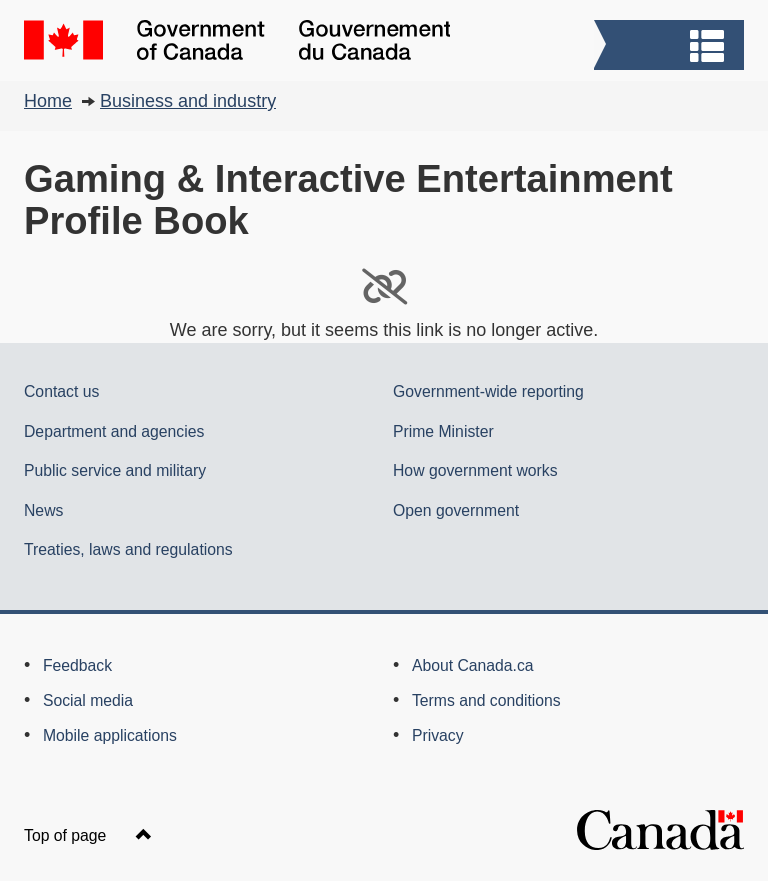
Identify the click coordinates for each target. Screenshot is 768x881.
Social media (88, 700)
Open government (456, 510)
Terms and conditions (486, 700)
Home (48, 101)
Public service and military (115, 470)
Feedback (77, 665)
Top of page (88, 835)
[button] (671, 47)
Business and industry (188, 101)
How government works (475, 470)
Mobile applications (110, 735)
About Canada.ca (473, 665)
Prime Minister (443, 431)
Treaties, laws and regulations (128, 549)
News (43, 510)
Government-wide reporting (488, 391)
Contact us (61, 391)
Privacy (438, 735)
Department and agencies (114, 431)
